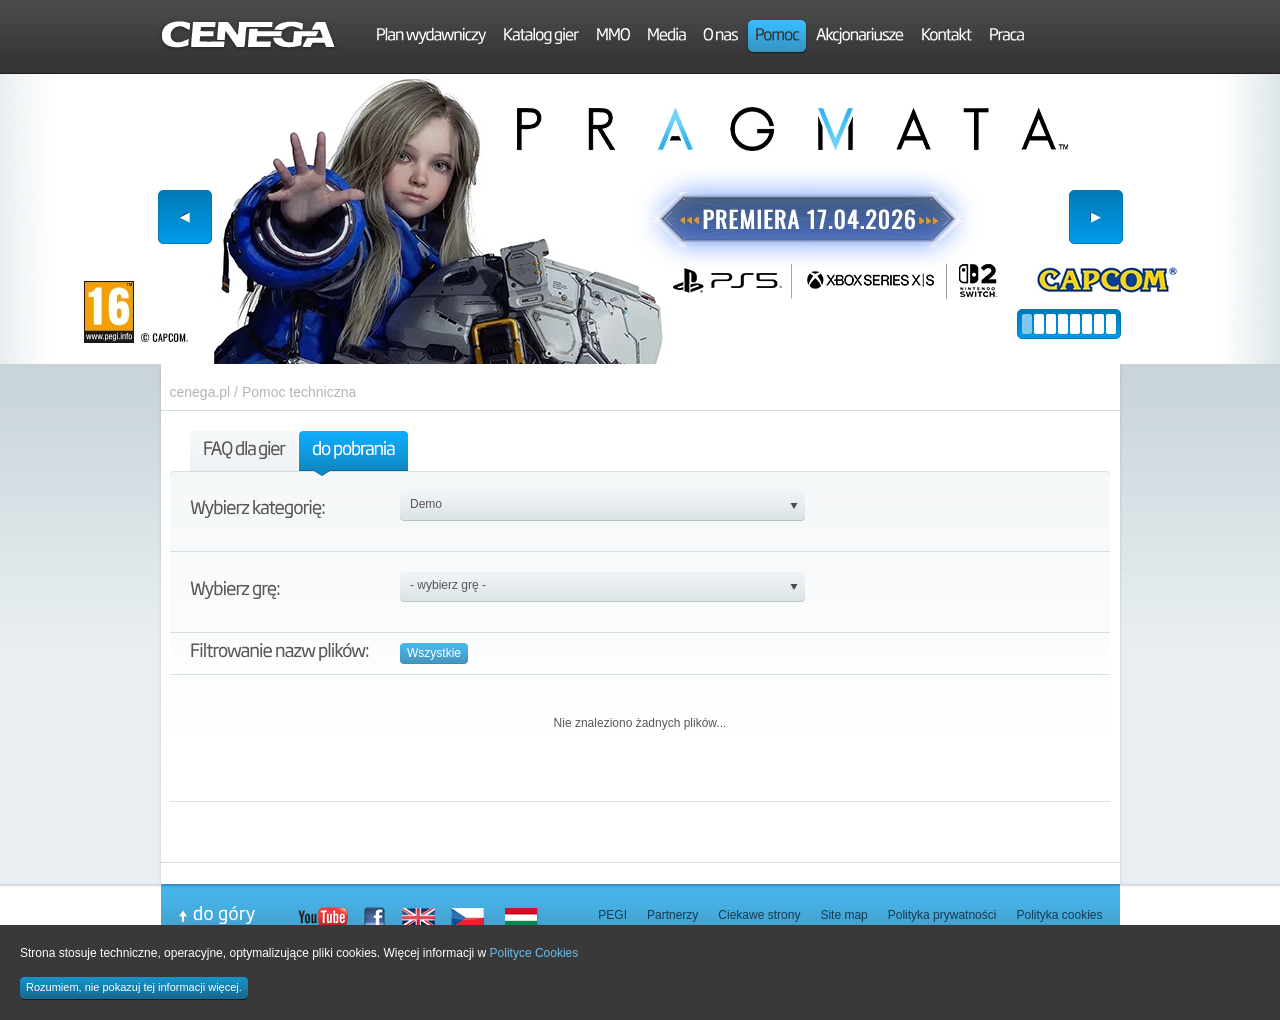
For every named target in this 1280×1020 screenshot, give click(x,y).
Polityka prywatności (942, 915)
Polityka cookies (1059, 915)
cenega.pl (200, 392)
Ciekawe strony (759, 915)
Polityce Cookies (534, 953)
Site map (843, 915)
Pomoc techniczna (299, 392)
